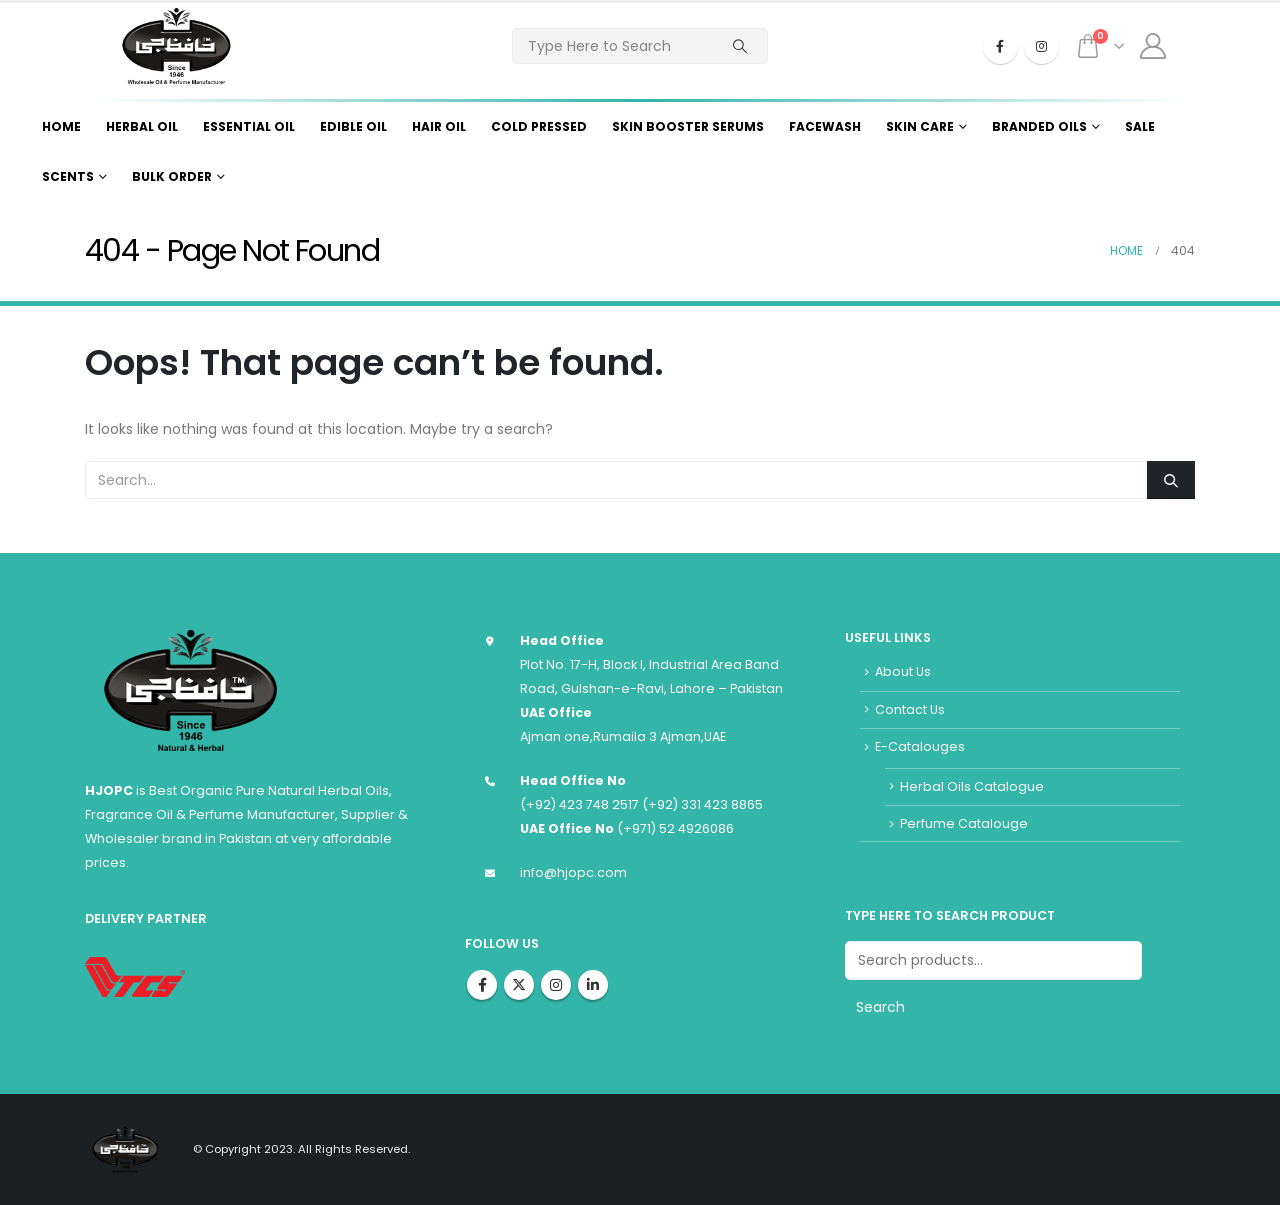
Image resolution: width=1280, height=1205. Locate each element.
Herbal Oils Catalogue (972, 786)
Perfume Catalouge (964, 823)
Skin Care (920, 126)
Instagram (556, 985)
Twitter (519, 985)
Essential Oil (249, 126)
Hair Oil (439, 126)
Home (61, 126)
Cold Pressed (539, 126)
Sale (1140, 126)
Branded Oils (1039, 126)
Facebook (482, 985)
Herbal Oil (142, 126)
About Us (903, 671)
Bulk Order (172, 176)
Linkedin (593, 985)
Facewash (825, 126)
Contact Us (910, 709)
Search (880, 1007)
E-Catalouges (920, 746)
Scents (68, 176)
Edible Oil (353, 126)
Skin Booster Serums (688, 126)
